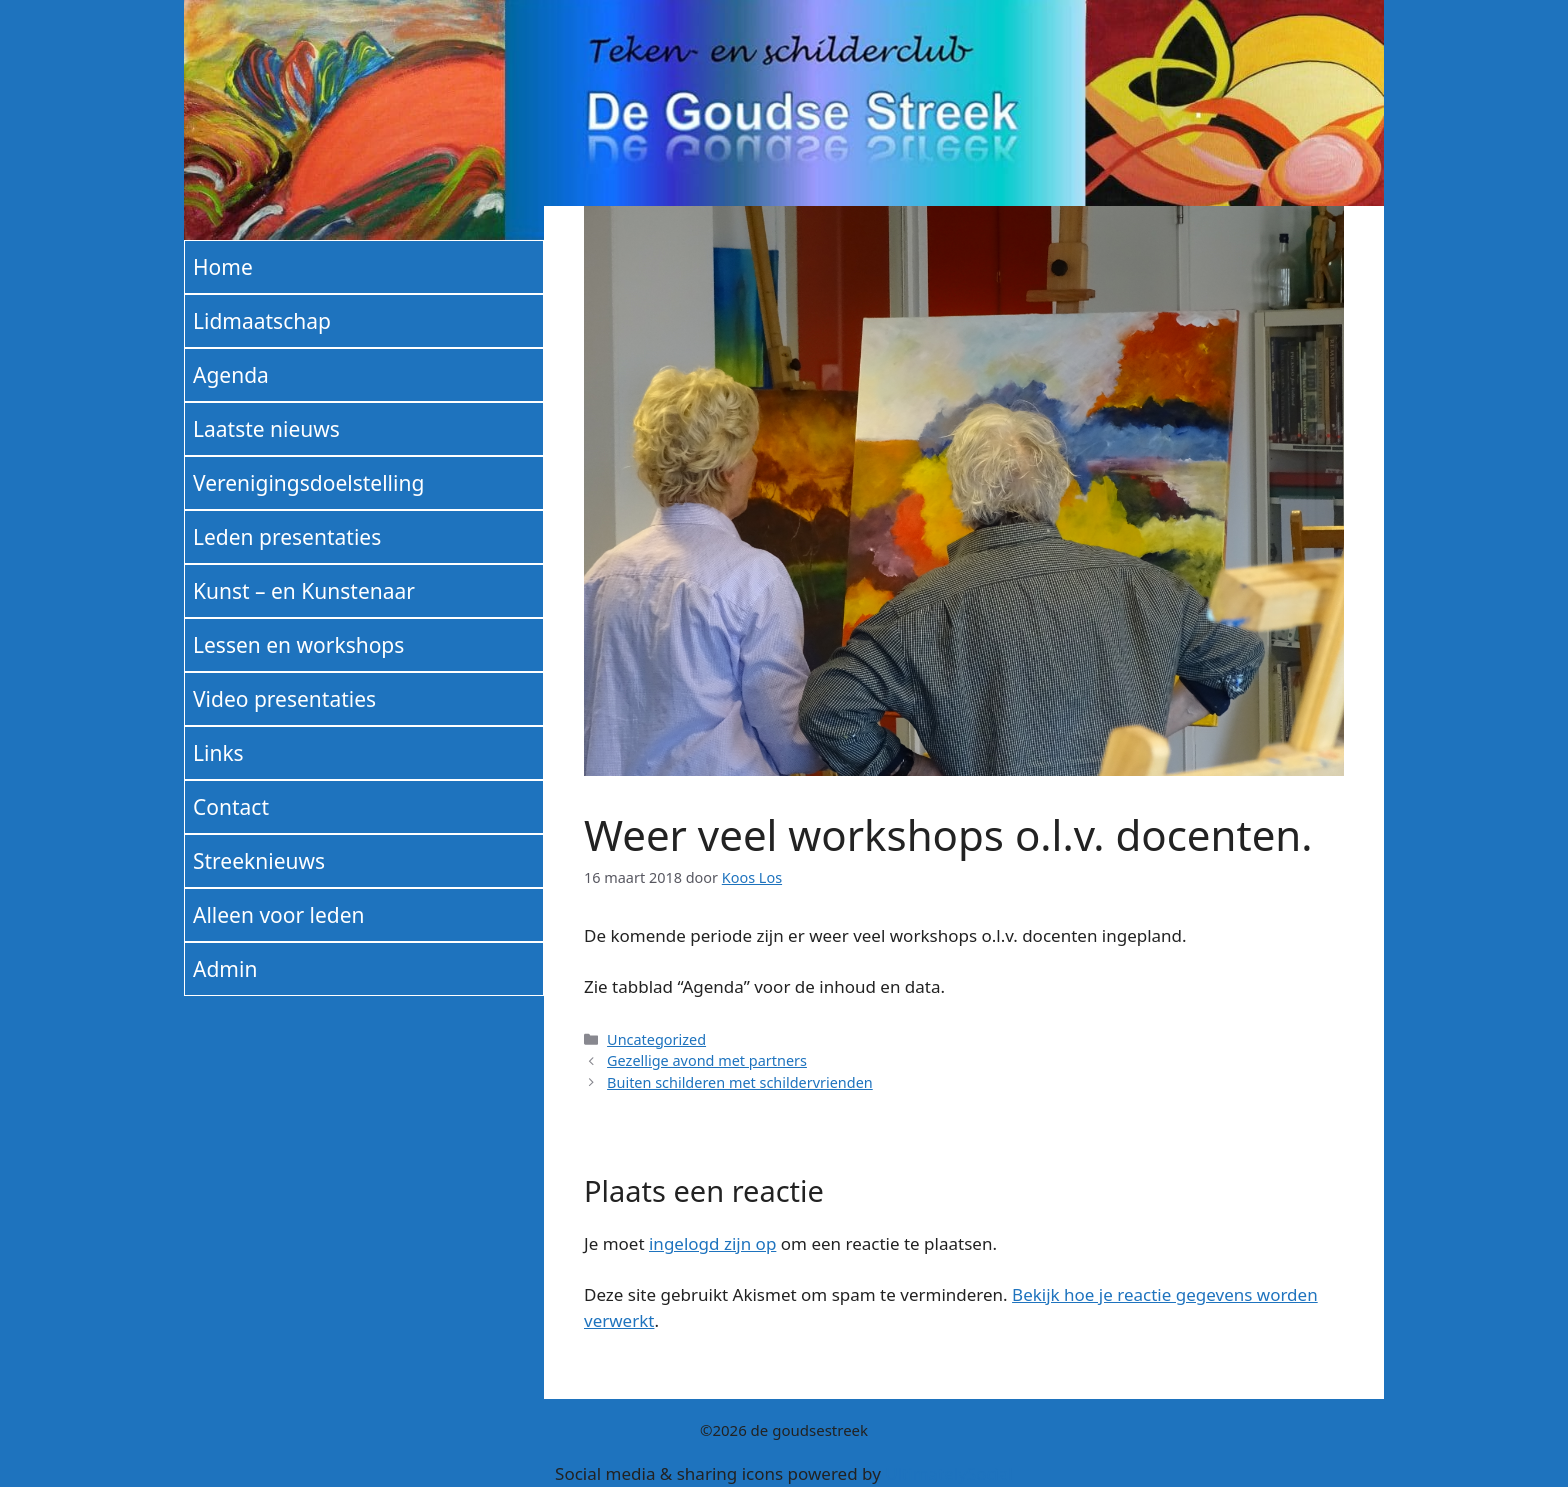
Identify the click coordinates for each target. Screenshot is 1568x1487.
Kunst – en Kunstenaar (304, 591)
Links (218, 753)
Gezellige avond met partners (707, 1060)
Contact (231, 807)
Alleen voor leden (279, 915)
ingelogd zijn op (712, 1243)
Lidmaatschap (262, 321)
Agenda (231, 375)
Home (223, 267)
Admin (225, 969)
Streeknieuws (259, 861)
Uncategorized (656, 1039)
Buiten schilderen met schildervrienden (740, 1082)
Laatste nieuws (266, 429)
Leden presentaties (287, 537)
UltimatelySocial (949, 1473)
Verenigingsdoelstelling (308, 483)
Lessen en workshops (298, 645)
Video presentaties (284, 699)
